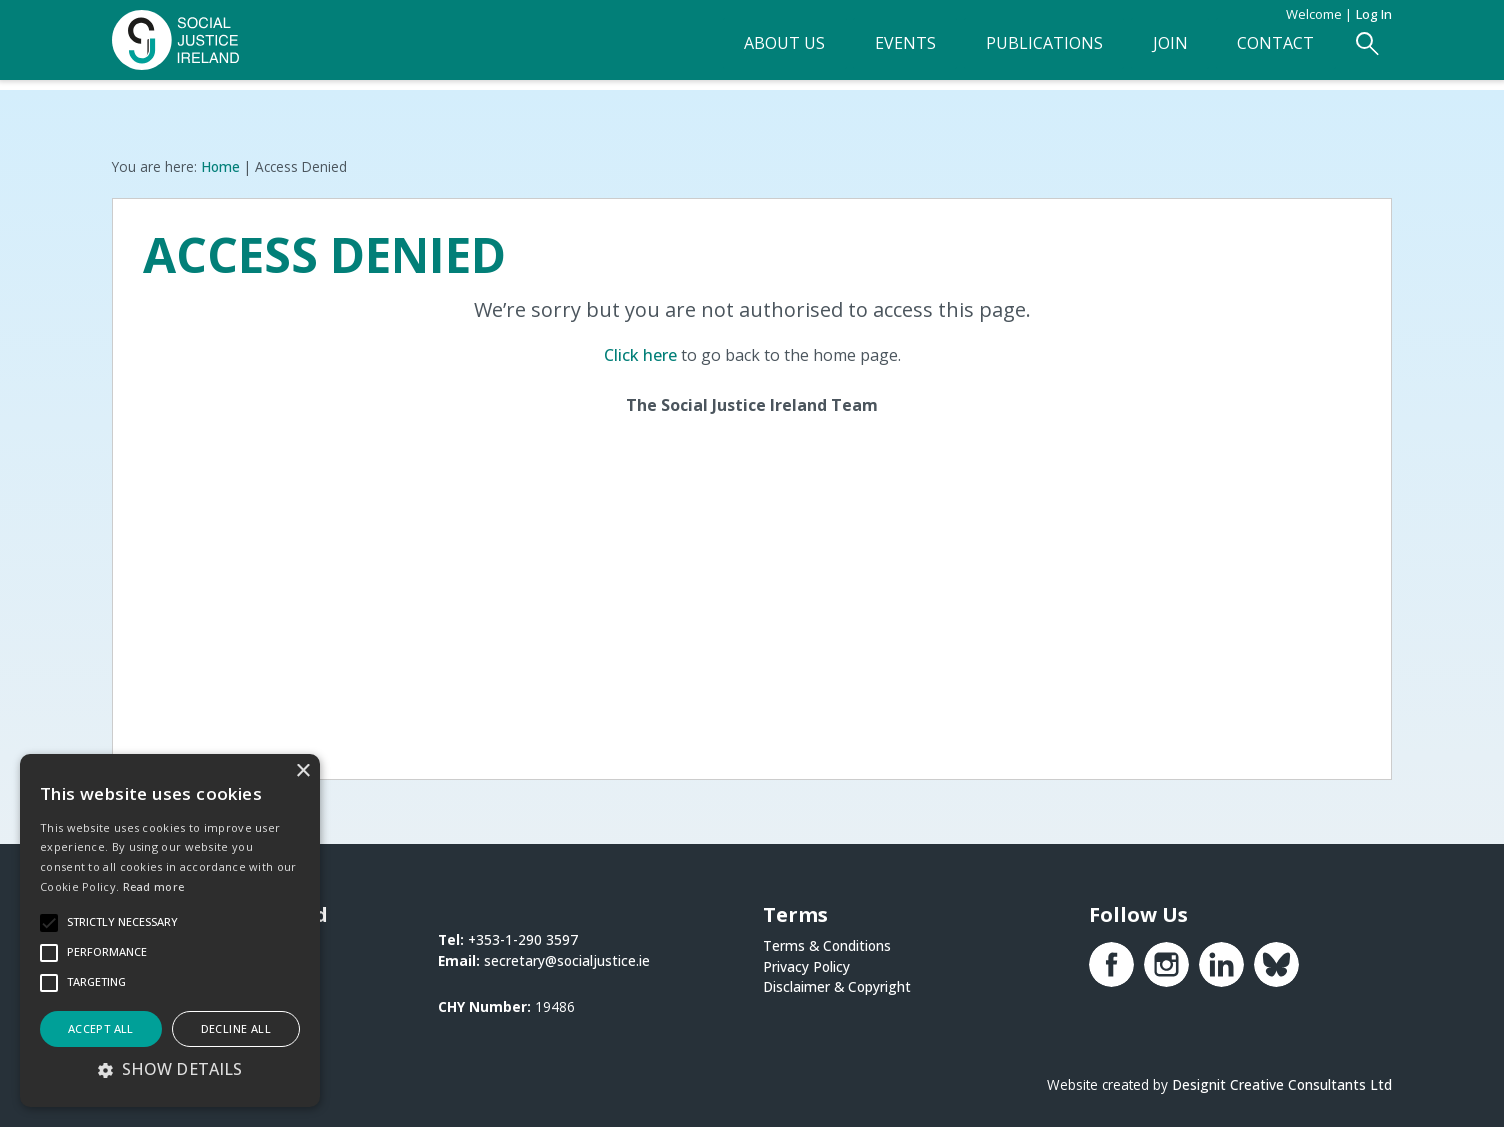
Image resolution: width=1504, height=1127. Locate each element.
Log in (1374, 14)
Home (220, 165)
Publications (1020, 51)
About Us (744, 51)
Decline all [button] (236, 1028)
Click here (640, 354)
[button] (170, 1069)
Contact (1268, 51)
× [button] (302, 771)
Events (873, 51)
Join (1154, 51)
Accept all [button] (101, 1028)
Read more (154, 886)
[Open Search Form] (1366, 51)
